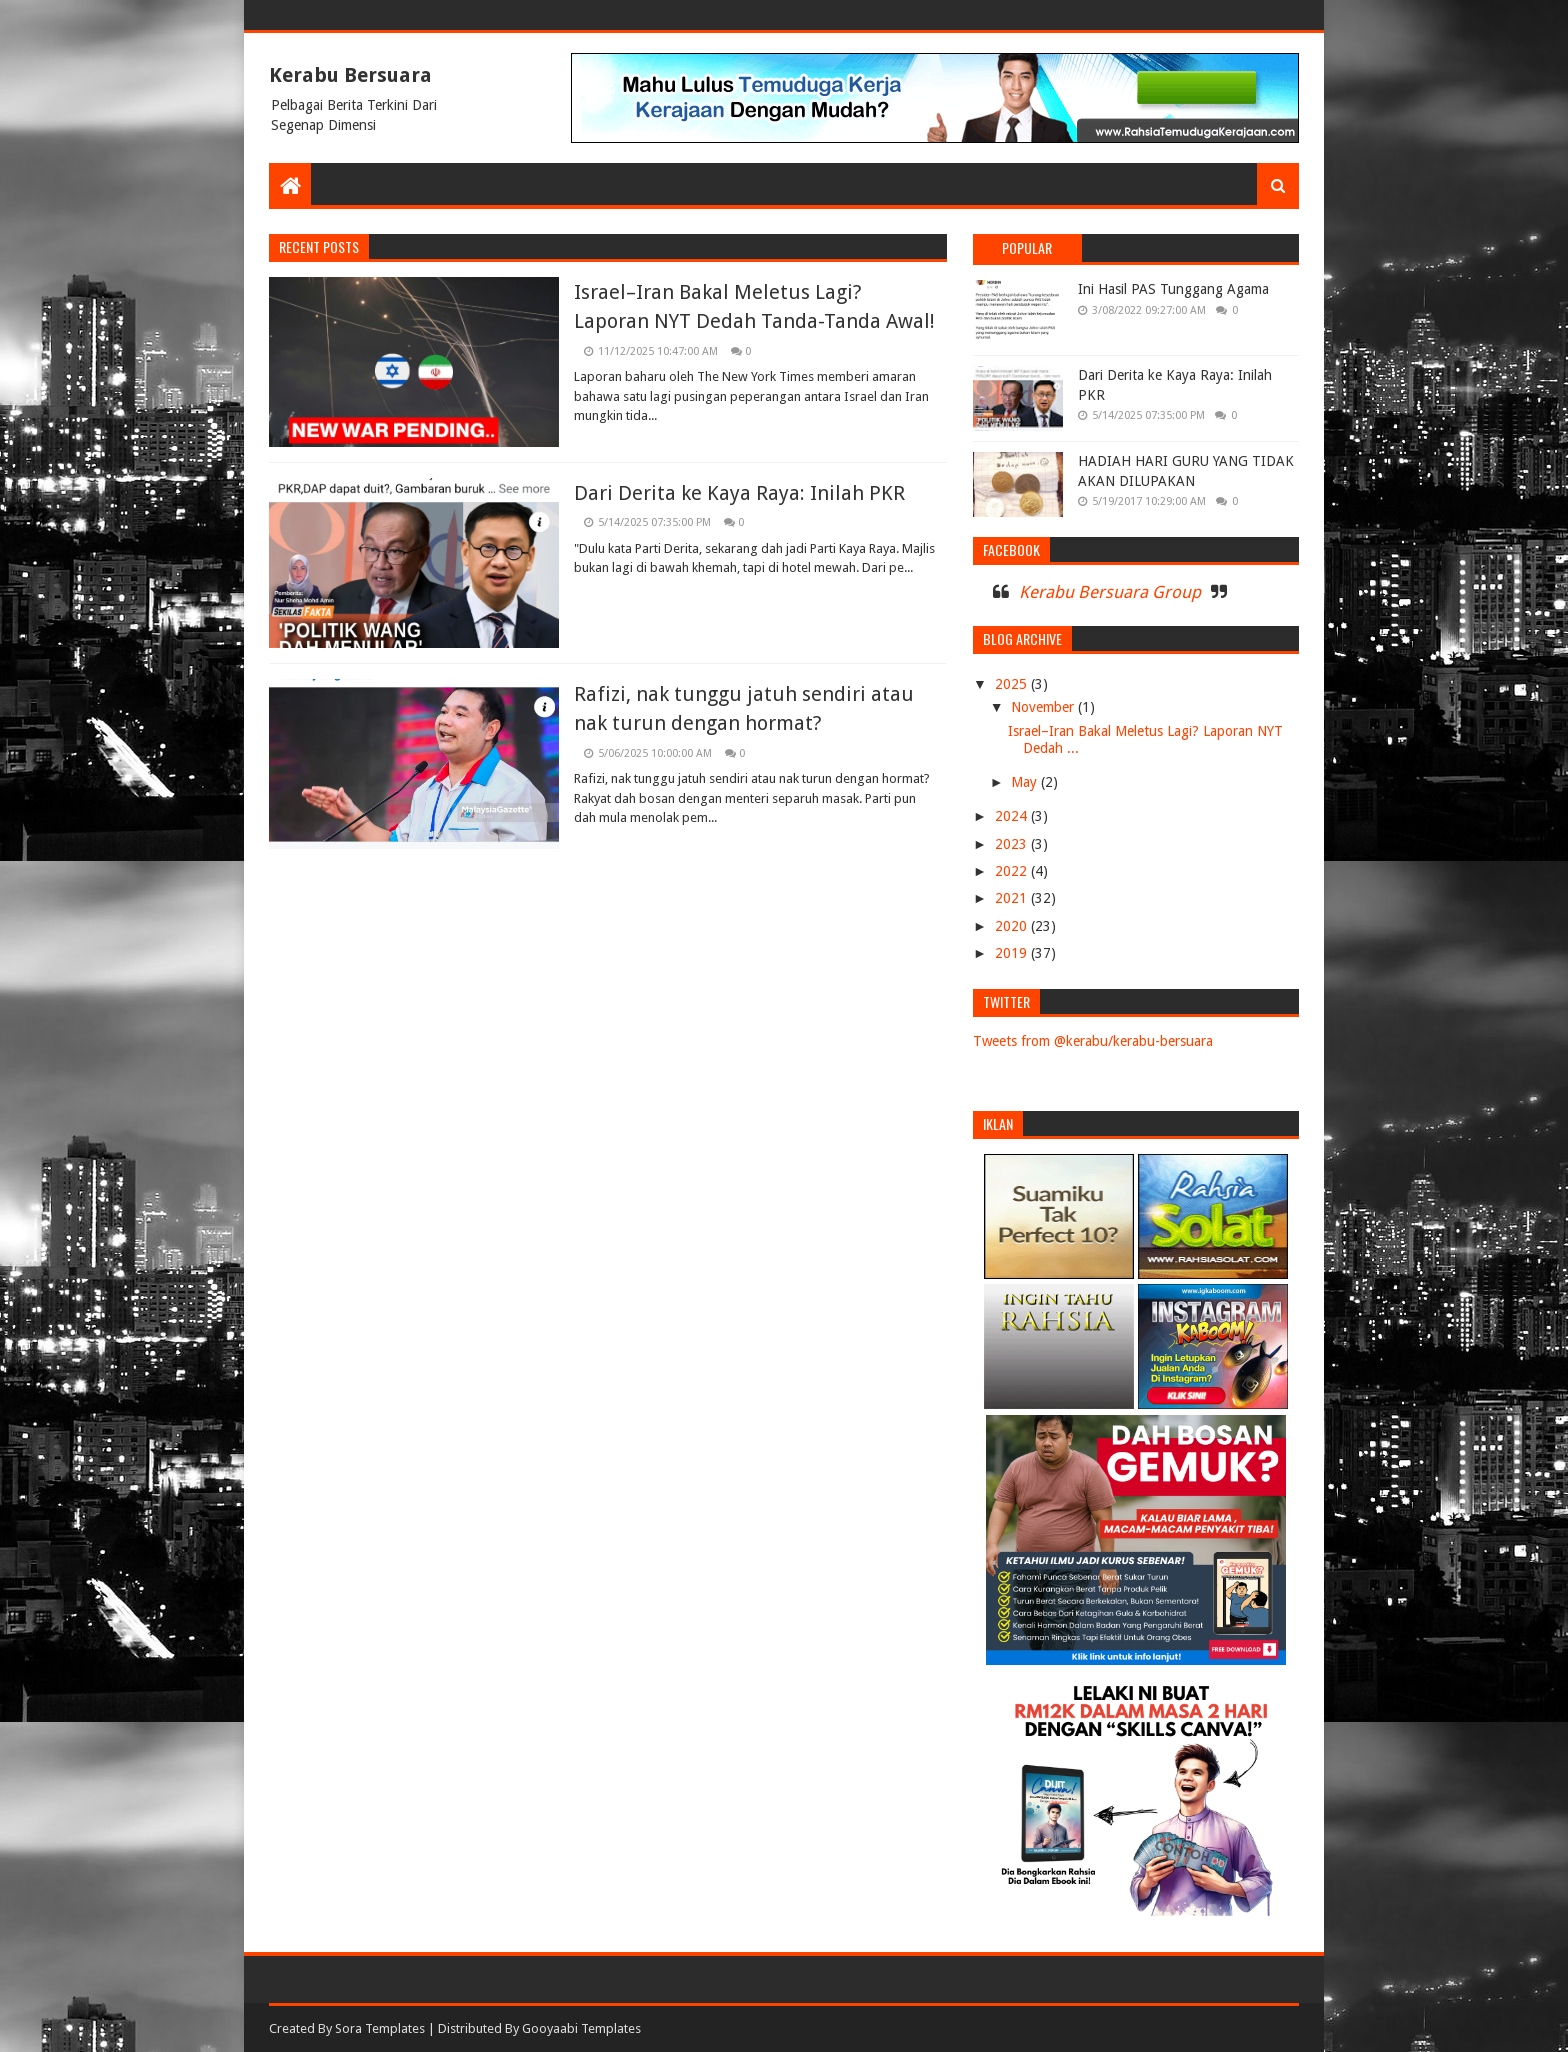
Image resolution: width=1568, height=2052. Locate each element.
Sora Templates (380, 2028)
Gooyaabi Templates (581, 2028)
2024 (1013, 816)
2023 (1013, 844)
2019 (1013, 953)
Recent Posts (319, 246)
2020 (1013, 926)
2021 (1013, 898)
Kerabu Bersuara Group (1110, 592)
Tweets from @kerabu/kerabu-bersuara (1093, 1041)
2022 (1013, 871)
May (1026, 782)
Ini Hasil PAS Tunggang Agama (1173, 289)
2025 (1013, 684)
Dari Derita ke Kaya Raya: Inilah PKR (739, 493)
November (1044, 707)
